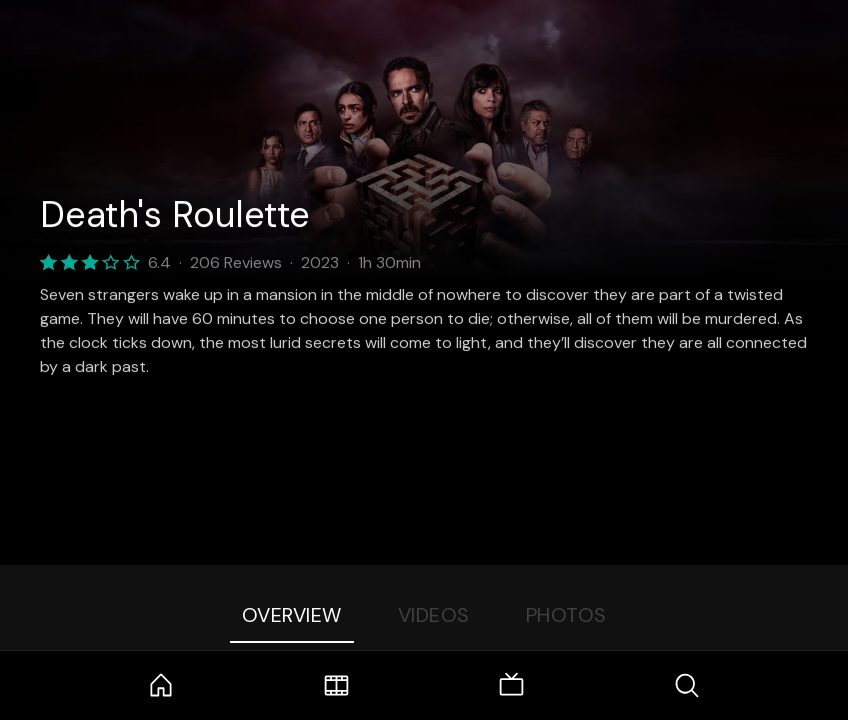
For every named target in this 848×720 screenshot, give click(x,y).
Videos (434, 615)
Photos (566, 615)
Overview (292, 615)
